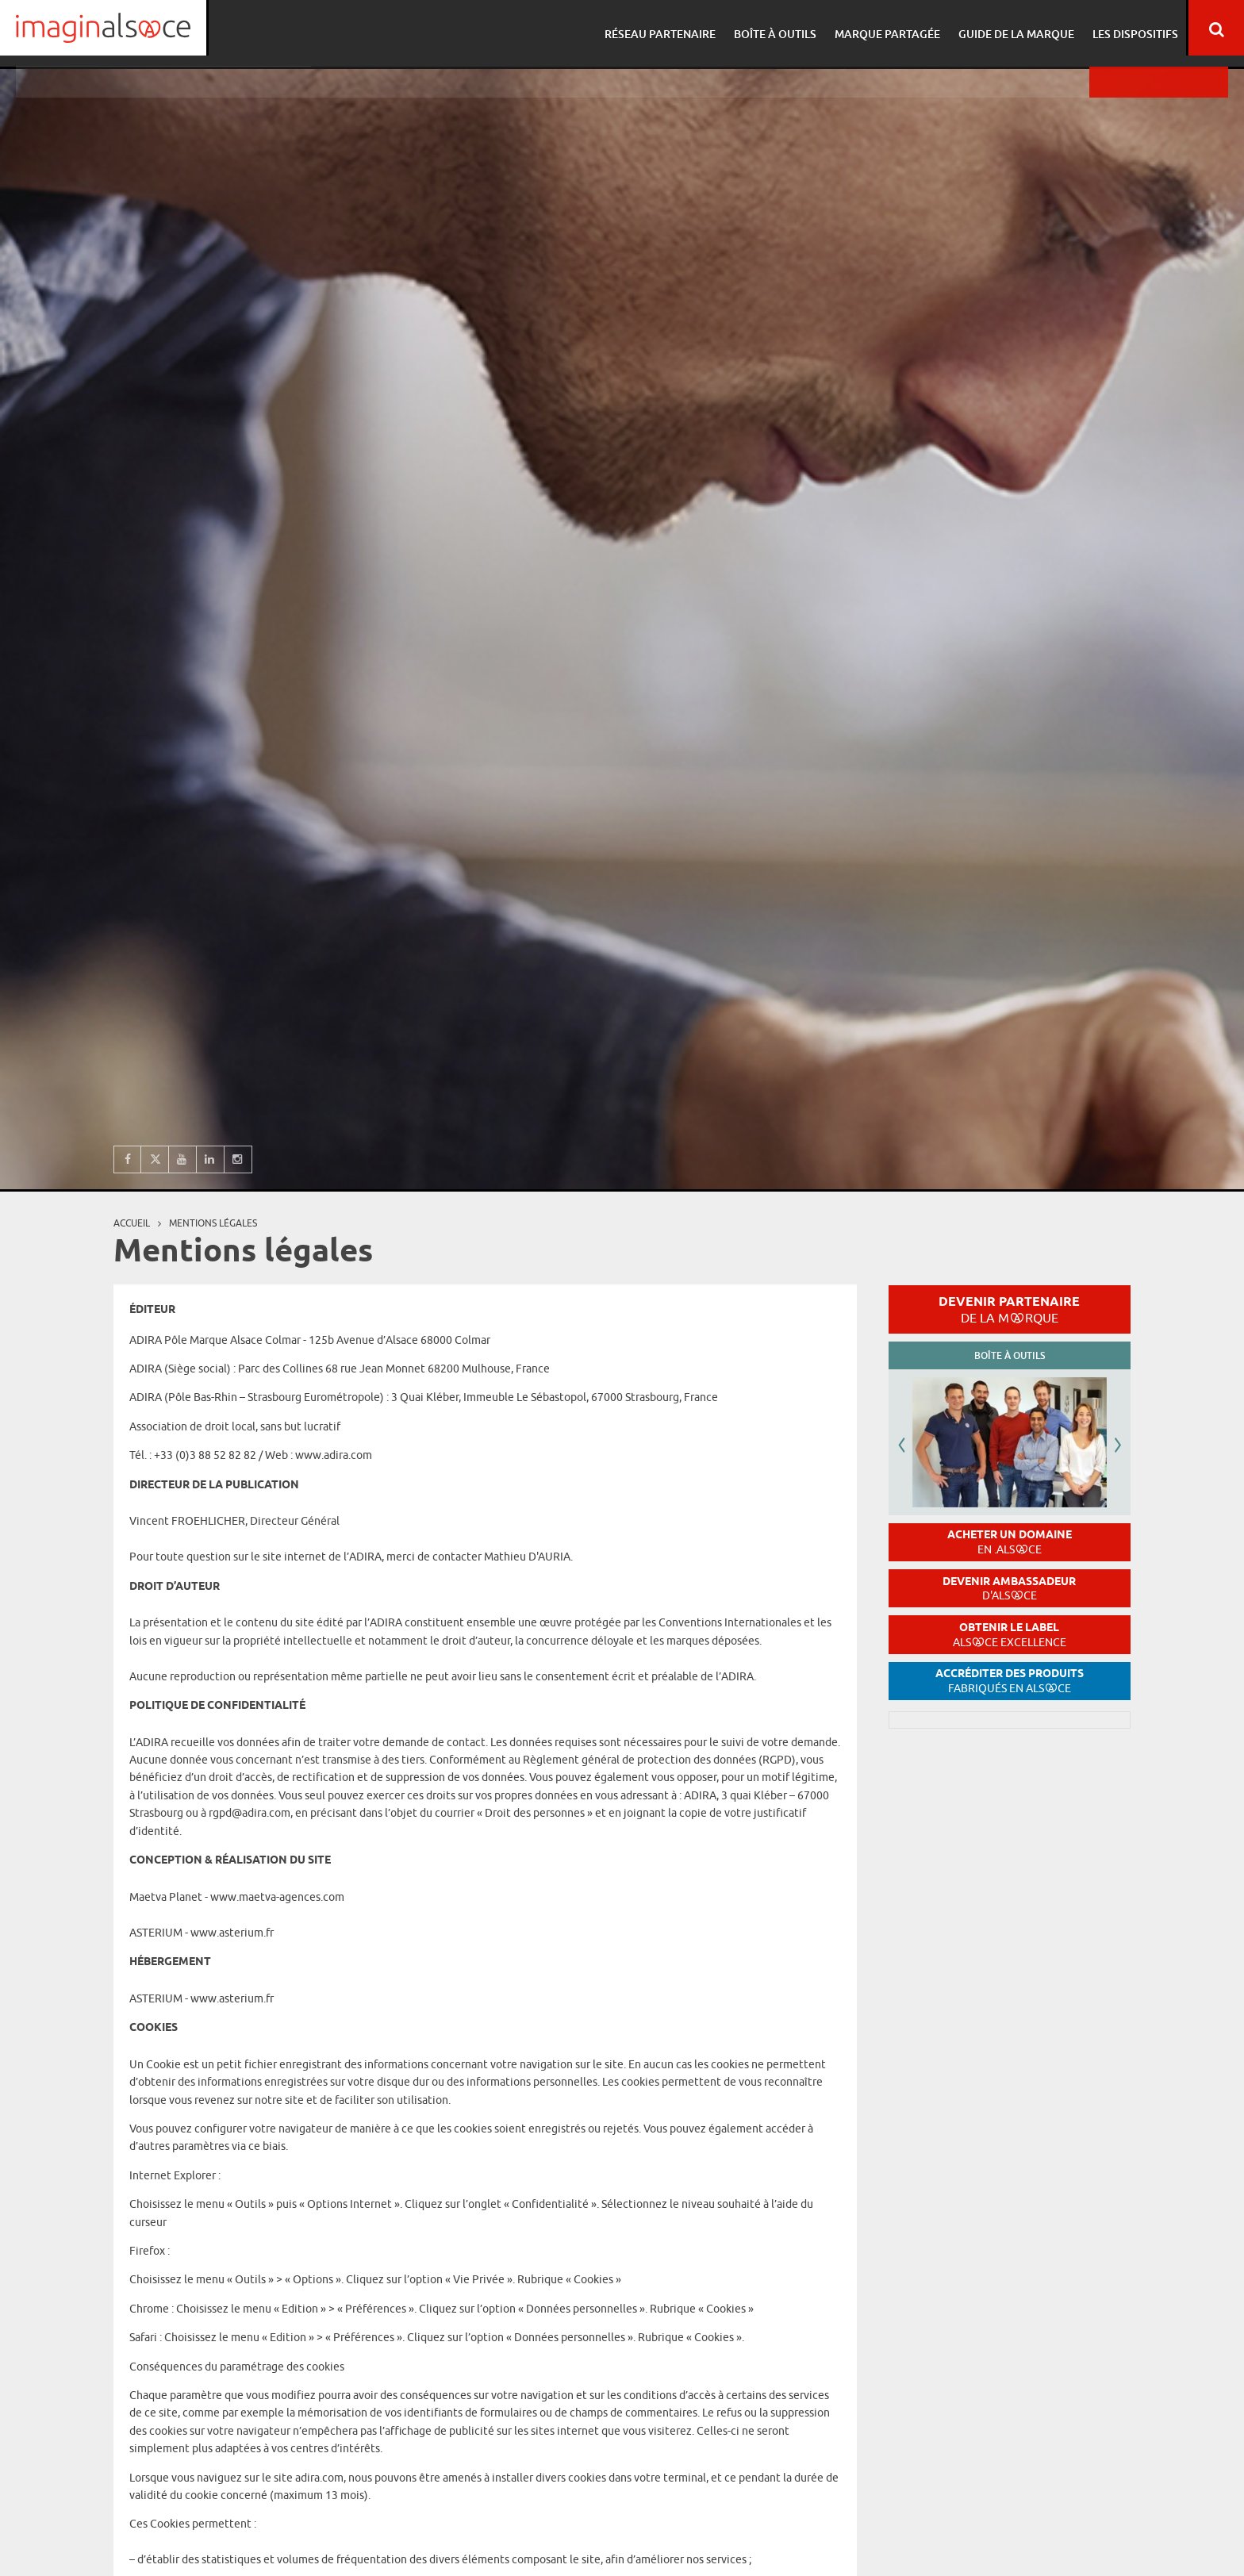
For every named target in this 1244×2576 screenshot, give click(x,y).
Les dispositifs (1127, 28)
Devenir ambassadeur (1009, 1589)
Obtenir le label (1009, 1635)
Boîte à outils (774, 28)
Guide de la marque (1011, 28)
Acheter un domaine (1009, 1542)
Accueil (131, 1223)
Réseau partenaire (661, 28)
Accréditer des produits (1009, 1681)
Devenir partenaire (1009, 1309)
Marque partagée (884, 28)
